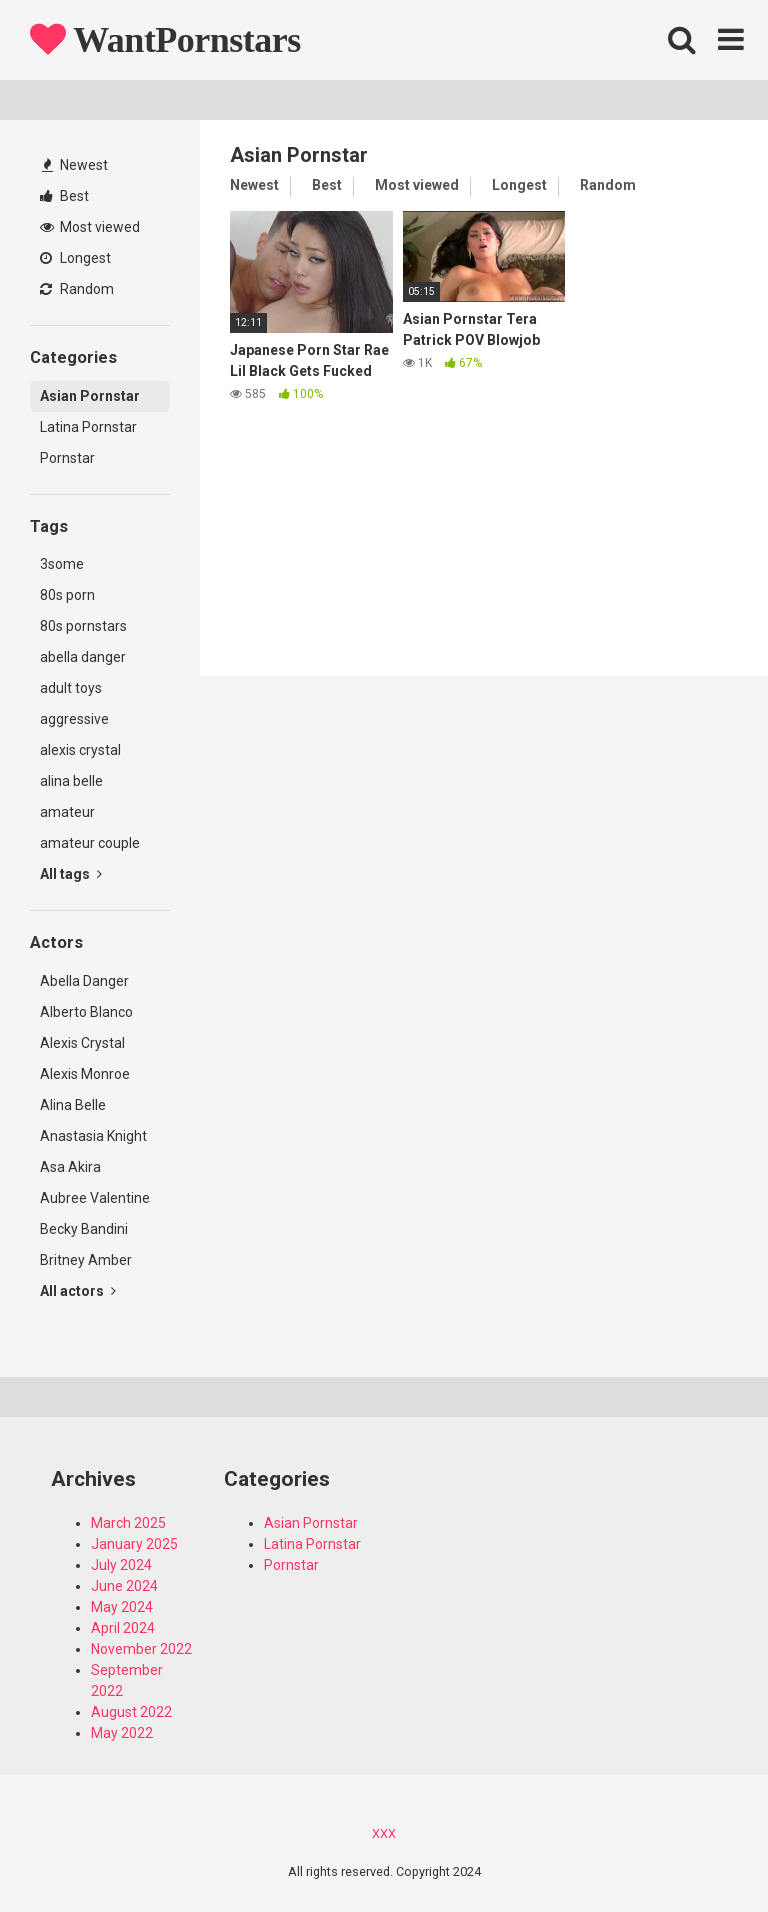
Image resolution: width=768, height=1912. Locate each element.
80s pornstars (83, 626)
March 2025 (128, 1523)
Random (77, 289)
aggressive (74, 719)
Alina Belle (73, 1105)
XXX (384, 1833)
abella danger (83, 657)
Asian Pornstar (90, 396)
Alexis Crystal (82, 1043)
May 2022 (122, 1733)
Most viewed (90, 227)
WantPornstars (165, 40)
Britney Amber (86, 1260)
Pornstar (67, 458)
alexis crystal (80, 750)
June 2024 (124, 1586)
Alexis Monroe (85, 1074)
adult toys (71, 688)
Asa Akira (70, 1167)
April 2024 (123, 1628)
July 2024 (121, 1565)
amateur (67, 812)
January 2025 (134, 1544)
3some (62, 564)
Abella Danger (84, 981)
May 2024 (122, 1607)
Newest (75, 165)
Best (64, 196)
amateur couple (90, 843)
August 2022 (131, 1712)
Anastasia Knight (93, 1136)
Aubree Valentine (95, 1198)
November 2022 (141, 1649)
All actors (78, 1291)
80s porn (67, 595)
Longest (75, 258)
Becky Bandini (84, 1229)
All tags (71, 874)
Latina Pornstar (88, 427)
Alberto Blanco (86, 1012)
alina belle (71, 781)
